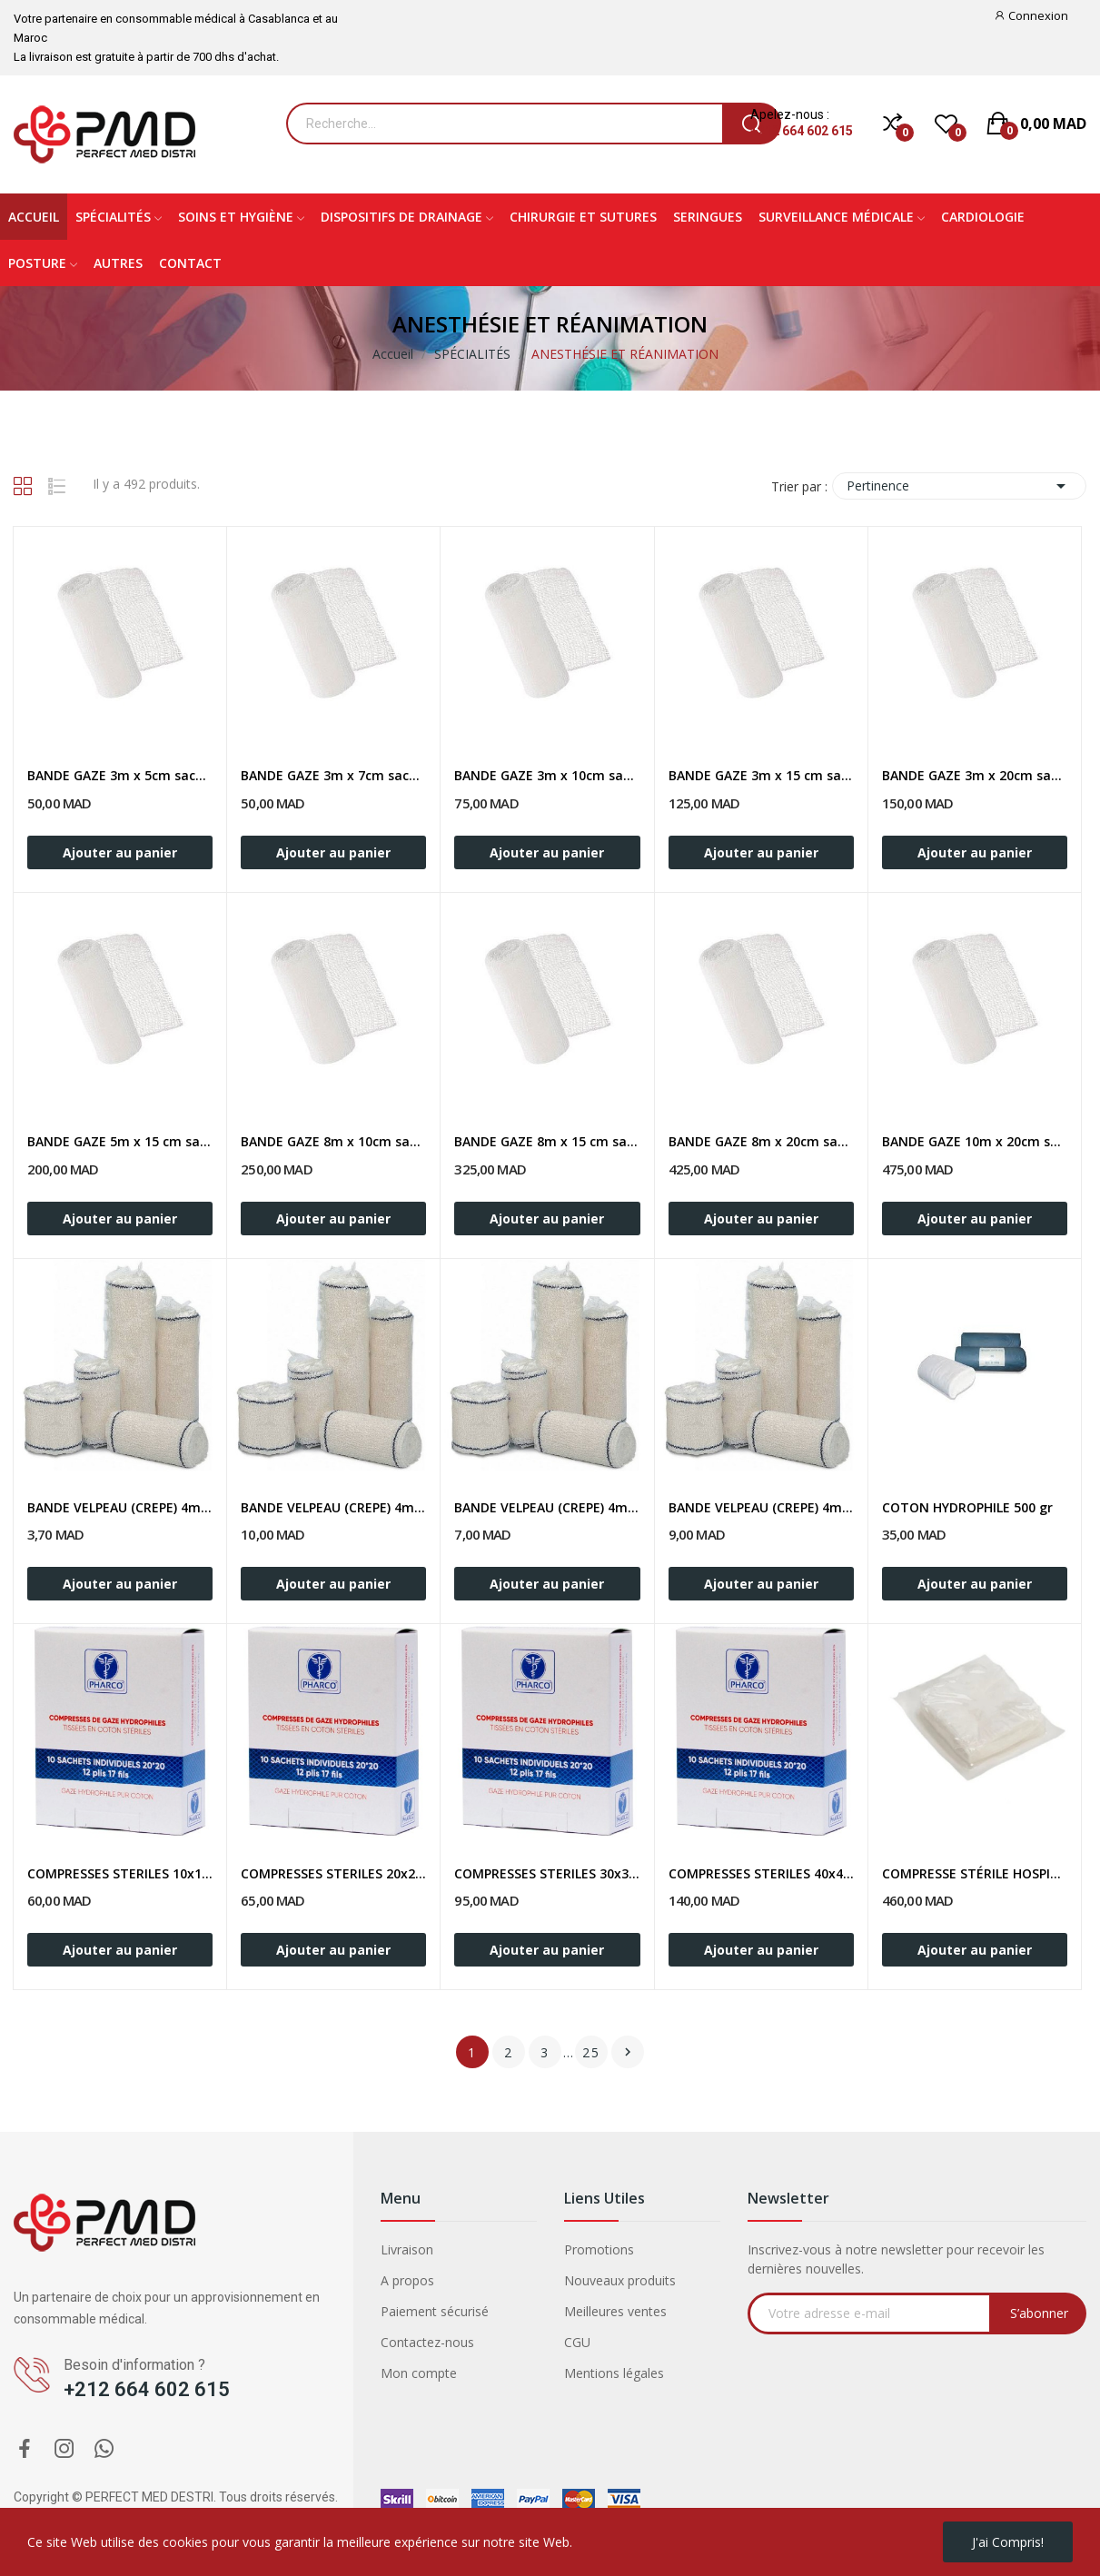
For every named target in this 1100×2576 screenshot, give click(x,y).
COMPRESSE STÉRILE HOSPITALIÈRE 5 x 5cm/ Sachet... (974, 1873)
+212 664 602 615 (801, 130)
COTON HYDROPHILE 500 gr (967, 1507)
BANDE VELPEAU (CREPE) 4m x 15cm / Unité (761, 1507)
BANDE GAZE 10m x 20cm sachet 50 (974, 1141)
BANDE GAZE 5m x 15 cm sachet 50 (120, 1141)
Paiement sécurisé (435, 2311)
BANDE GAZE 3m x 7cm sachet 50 (333, 775)
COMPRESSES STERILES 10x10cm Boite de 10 (120, 1873)
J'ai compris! (1008, 2542)
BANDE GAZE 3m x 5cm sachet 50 (120, 775)
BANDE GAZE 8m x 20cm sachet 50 (761, 1141)
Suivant (627, 2052)
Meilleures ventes (615, 2311)
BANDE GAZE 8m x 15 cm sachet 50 (546, 1141)
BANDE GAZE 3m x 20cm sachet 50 (974, 775)
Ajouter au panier (120, 852)
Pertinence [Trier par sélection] (959, 486)
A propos (407, 2280)
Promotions (599, 2249)
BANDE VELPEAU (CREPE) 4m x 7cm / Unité (333, 1507)
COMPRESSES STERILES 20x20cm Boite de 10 (333, 1873)
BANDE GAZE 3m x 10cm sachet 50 (546, 775)
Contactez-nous (427, 2342)
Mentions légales (614, 2373)
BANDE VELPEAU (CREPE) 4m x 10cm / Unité (546, 1507)
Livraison (407, 2249)
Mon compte (419, 2373)
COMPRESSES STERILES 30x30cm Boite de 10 (546, 1873)
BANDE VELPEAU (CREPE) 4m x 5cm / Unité (120, 1507)
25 (591, 2052)
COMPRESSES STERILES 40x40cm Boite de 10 (761, 1873)
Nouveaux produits (620, 2280)
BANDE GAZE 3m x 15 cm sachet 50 (761, 775)
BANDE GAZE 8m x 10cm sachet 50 (333, 1141)
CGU (577, 2342)
